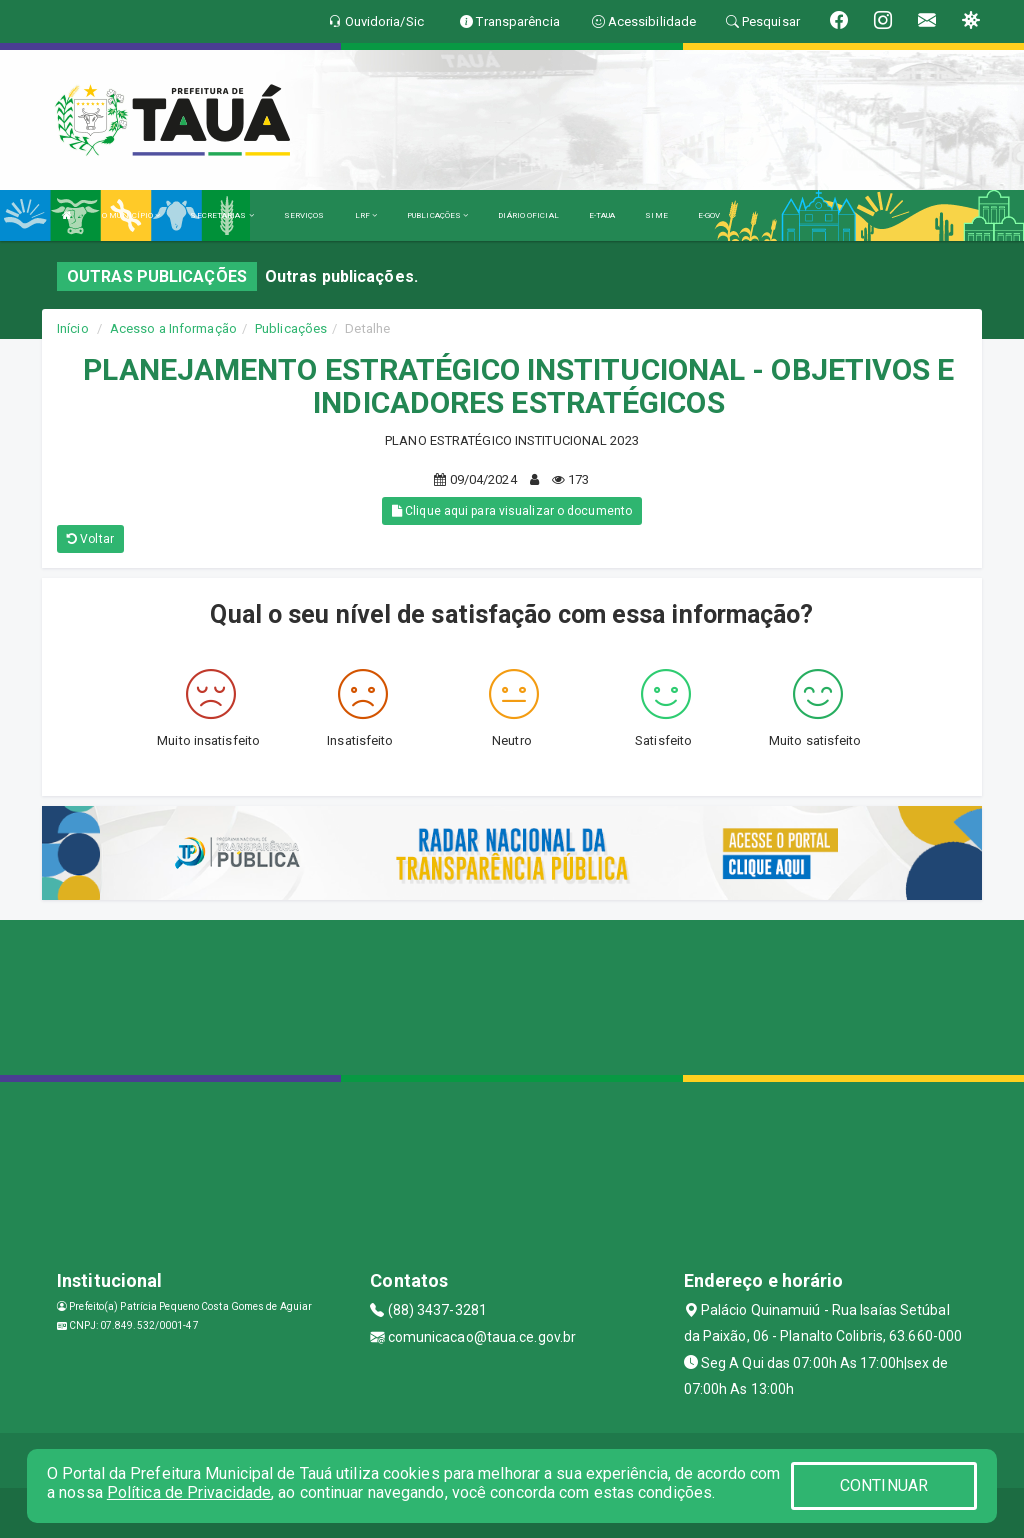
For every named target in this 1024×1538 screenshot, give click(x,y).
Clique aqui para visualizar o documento (512, 511)
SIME (656, 215)
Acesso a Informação (173, 328)
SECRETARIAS (221, 215)
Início (73, 328)
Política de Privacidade (189, 1492)
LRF (366, 215)
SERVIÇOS (304, 215)
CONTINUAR (884, 1485)
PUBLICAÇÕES (437, 215)
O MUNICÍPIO (131, 215)
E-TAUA (602, 215)
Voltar (90, 539)
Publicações (291, 328)
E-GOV (709, 215)
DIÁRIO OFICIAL (528, 215)
